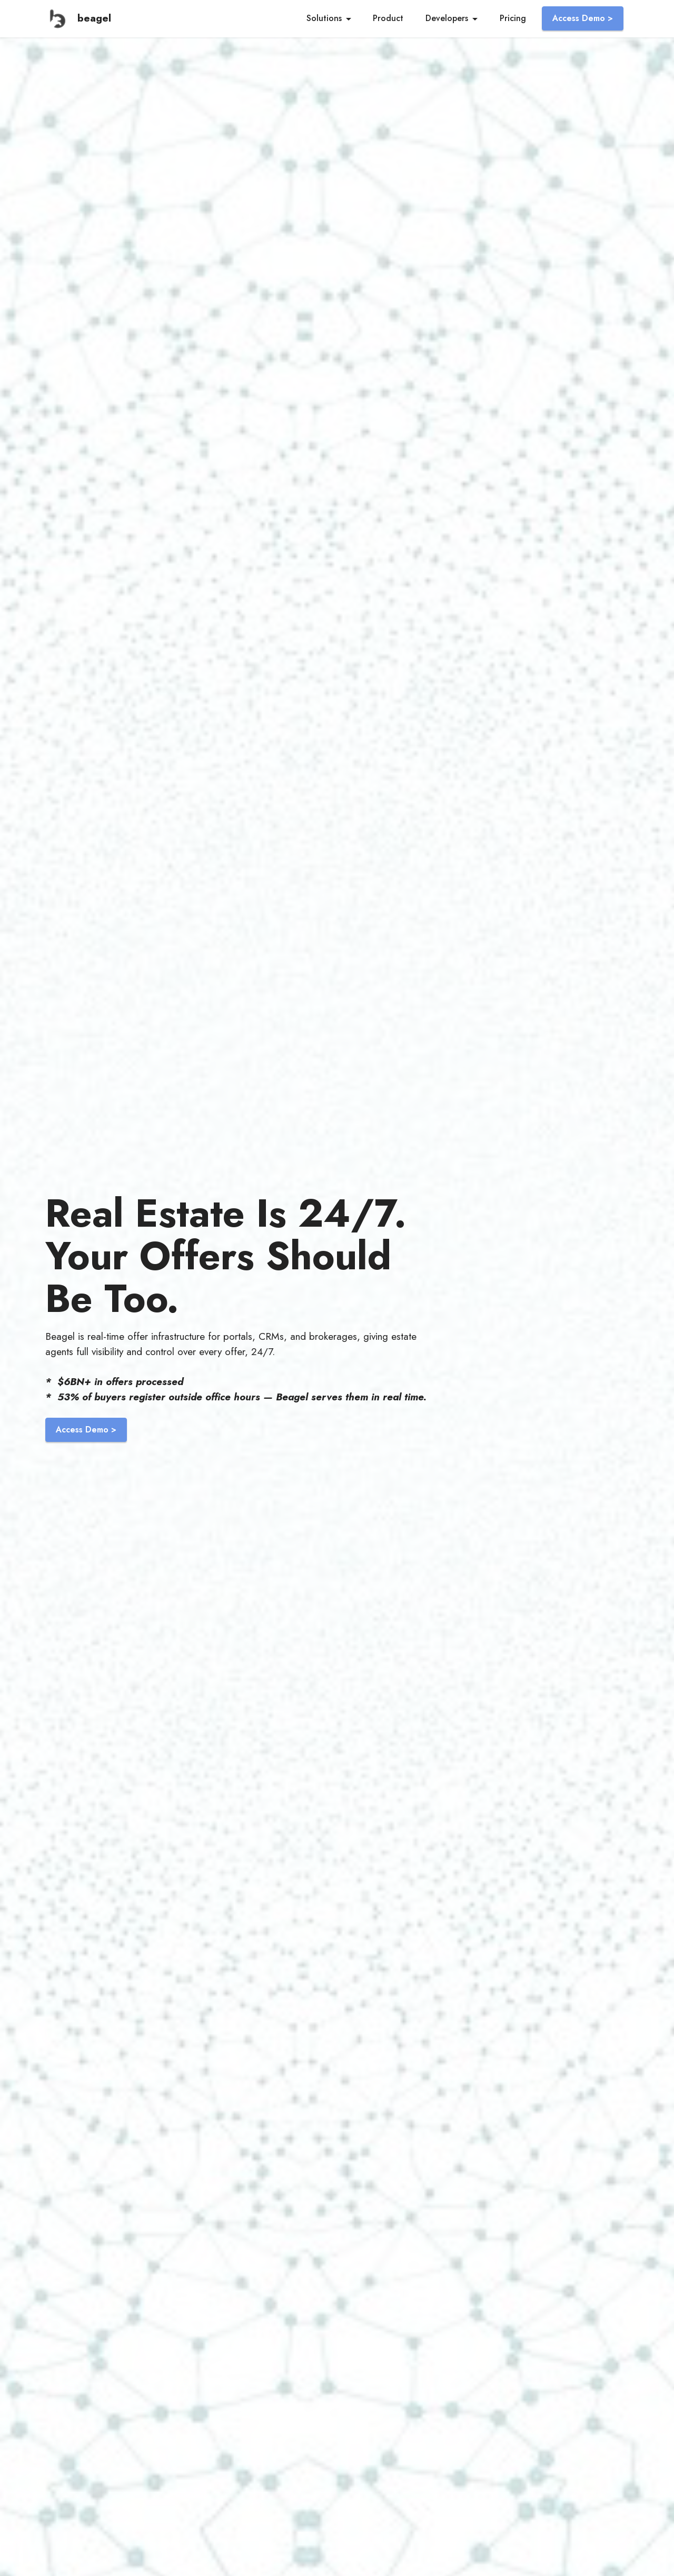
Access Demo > (582, 18)
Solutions (324, 18)
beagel (94, 18)
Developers (446, 18)
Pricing (513, 18)
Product (388, 18)
